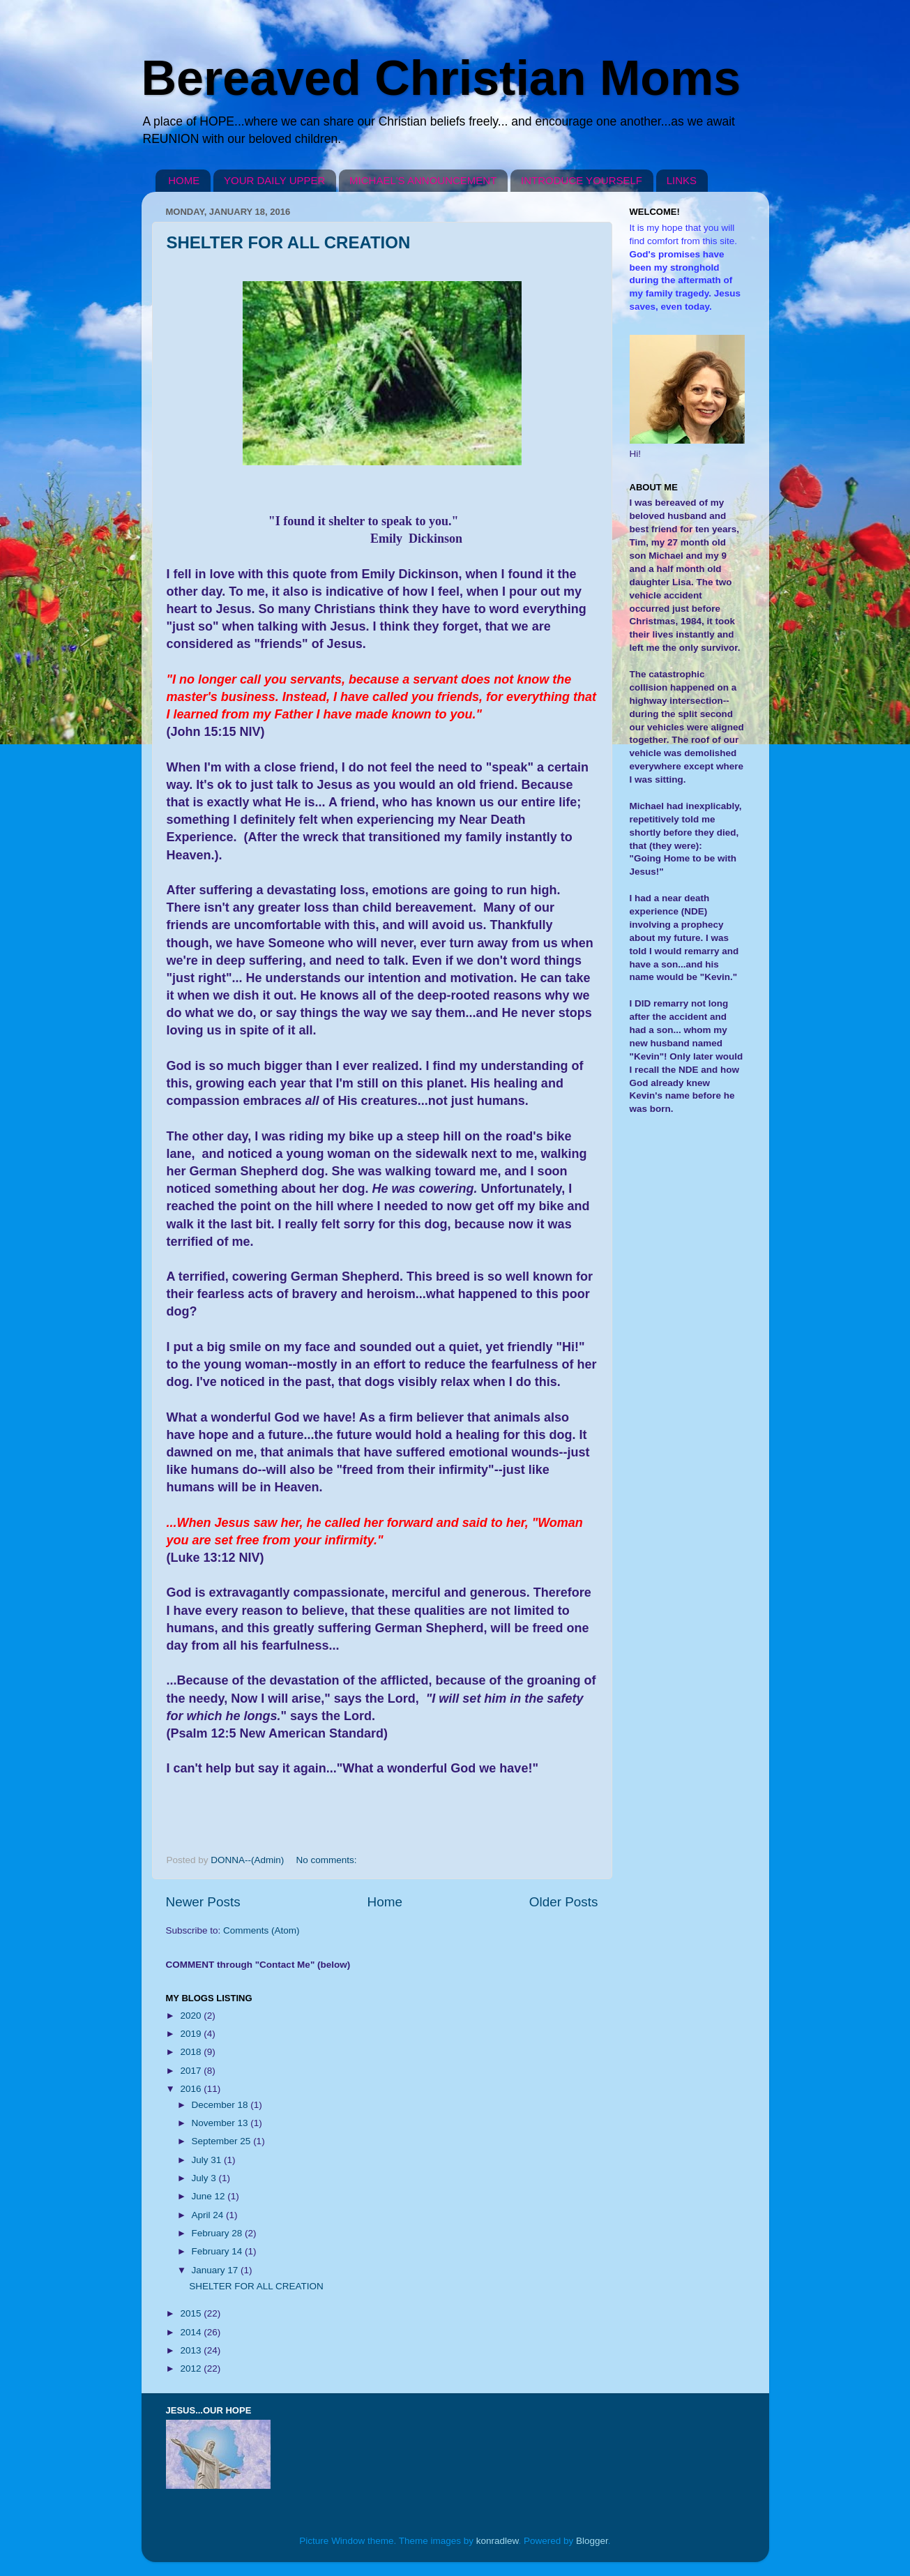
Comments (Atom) (261, 1930)
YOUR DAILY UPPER (274, 180)
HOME (183, 180)
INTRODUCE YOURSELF (581, 180)
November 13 (221, 2123)
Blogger (592, 2541)
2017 (192, 2070)
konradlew (497, 2541)
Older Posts (563, 1902)
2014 (192, 2332)
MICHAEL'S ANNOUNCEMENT (422, 180)
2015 (192, 2313)
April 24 (209, 2215)
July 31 (208, 2160)
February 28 (218, 2233)
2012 (192, 2368)
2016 (192, 2089)
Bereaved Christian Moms (441, 78)
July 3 (205, 2178)
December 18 (221, 2105)
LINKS (682, 180)
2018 (192, 2052)
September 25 (223, 2141)
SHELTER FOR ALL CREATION (289, 242)
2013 (192, 2350)
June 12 (210, 2196)
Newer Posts (203, 1902)
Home (384, 1902)
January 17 (216, 2270)
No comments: (328, 1860)
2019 (192, 2033)
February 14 (218, 2251)
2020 (192, 2015)
